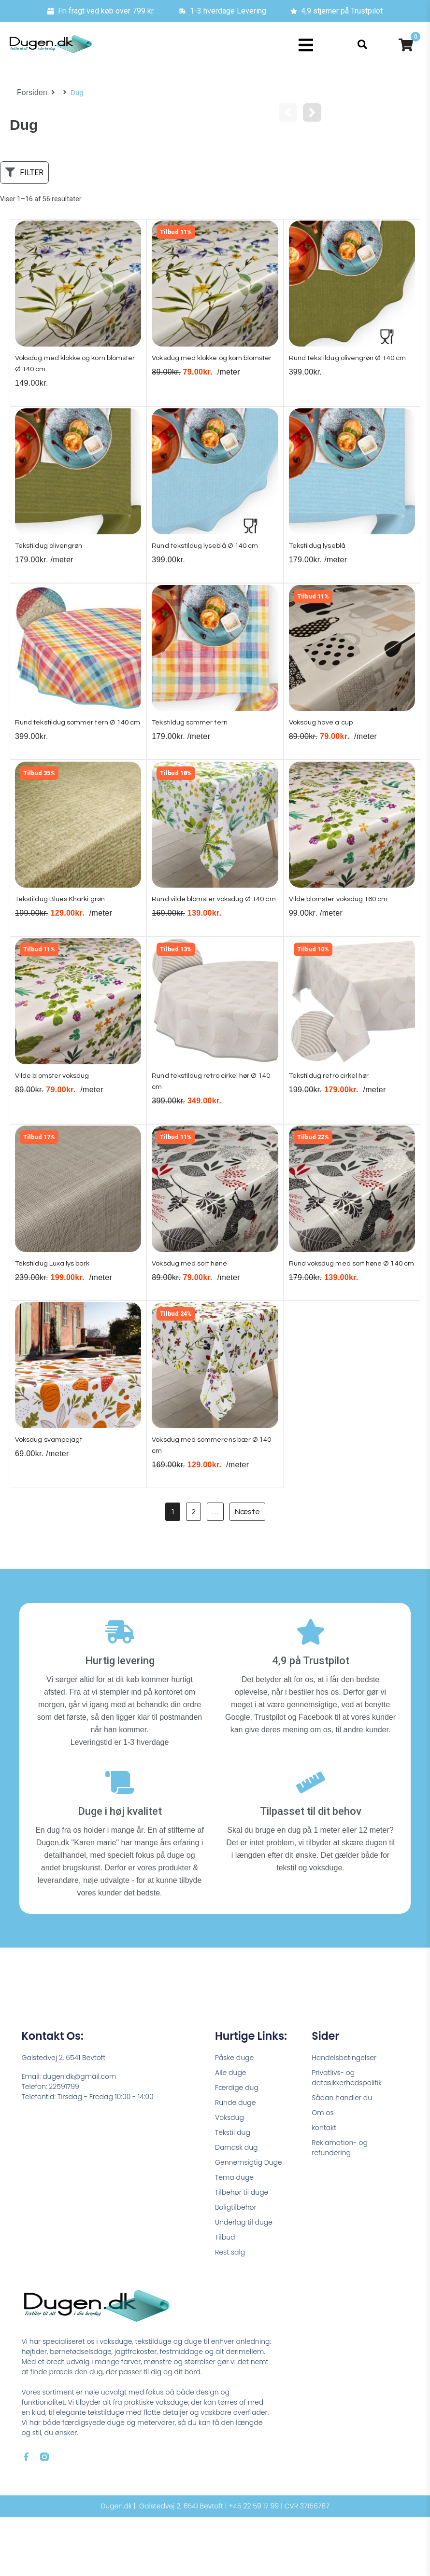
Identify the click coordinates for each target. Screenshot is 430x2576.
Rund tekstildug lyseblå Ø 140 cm (212, 553)
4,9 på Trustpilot (310, 1719)
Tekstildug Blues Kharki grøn (66, 924)
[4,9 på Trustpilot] (310, 1690)
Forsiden (30, 92)
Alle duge (230, 2131)
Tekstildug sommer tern (195, 733)
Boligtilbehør (236, 2265)
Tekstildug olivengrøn (54, 553)
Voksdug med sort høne (195, 1307)
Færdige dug (236, 2146)
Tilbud (225, 2295)
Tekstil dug (232, 2191)
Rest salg (230, 2310)
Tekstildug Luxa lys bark (58, 1307)
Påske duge (234, 2116)
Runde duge (235, 2161)
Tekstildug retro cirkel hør (336, 1115)
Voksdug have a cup (326, 733)
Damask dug (236, 2206)
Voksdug (229, 2176)
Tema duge (234, 2236)
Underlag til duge (243, 2280)
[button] (305, 45)
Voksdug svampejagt (54, 1498)
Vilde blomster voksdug (58, 1115)
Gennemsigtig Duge (248, 2221)
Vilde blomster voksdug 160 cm (345, 924)
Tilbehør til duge (241, 2251)
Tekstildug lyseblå (322, 553)
